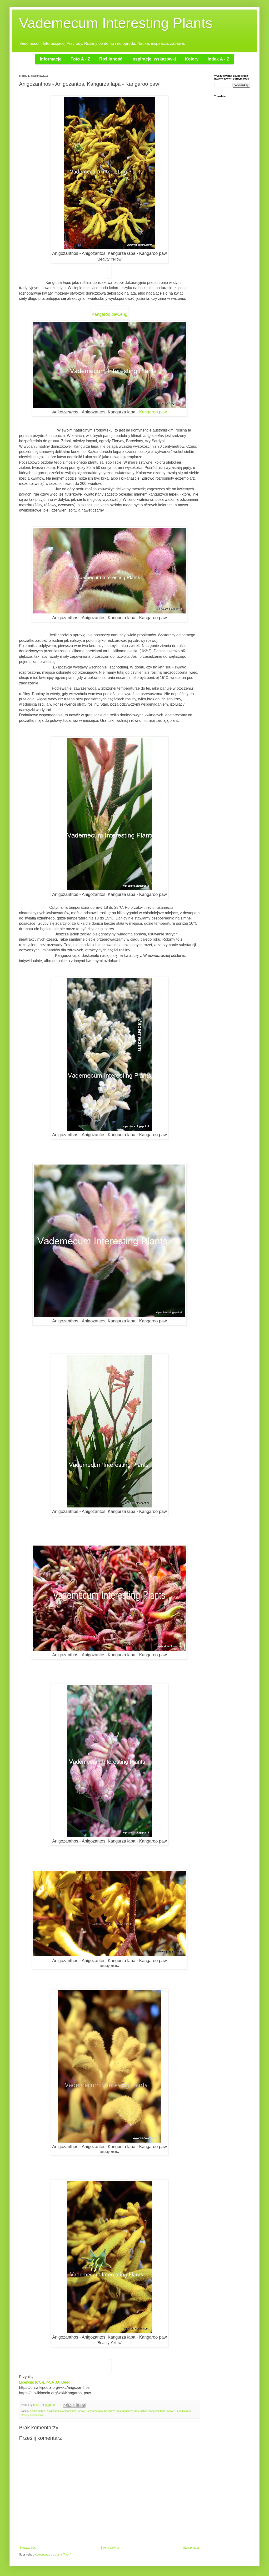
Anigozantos (54, 2411)
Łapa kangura (183, 2411)
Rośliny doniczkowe (32, 2415)
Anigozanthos (37, 2411)
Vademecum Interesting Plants (116, 23)
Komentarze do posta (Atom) (53, 2554)
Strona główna (110, 2547)
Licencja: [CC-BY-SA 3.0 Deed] (45, 2382)
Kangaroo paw (153, 412)
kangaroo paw (95, 2411)
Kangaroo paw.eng (109, 314)
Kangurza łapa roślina (134, 2411)
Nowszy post (28, 2547)
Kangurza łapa (112, 2411)
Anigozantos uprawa (73, 2411)
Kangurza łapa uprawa (161, 2411)
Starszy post (191, 2547)
